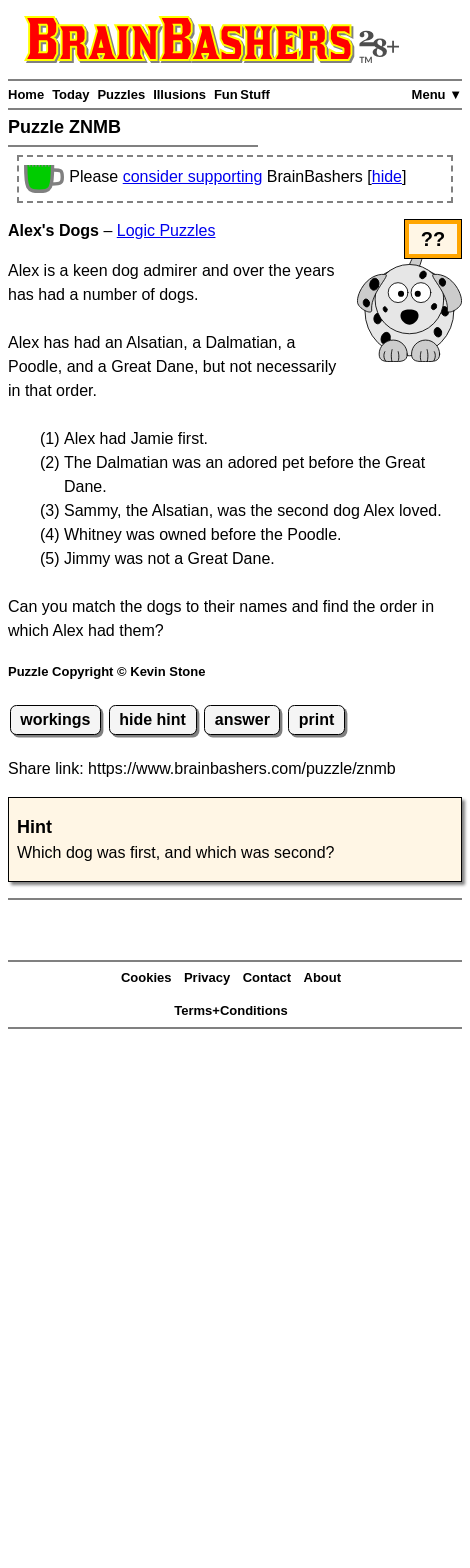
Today (70, 94)
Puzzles (121, 94)
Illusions (179, 94)
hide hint (152, 719)
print (317, 719)
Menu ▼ (437, 94)
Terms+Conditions (231, 1010)
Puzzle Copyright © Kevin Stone (106, 671)
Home (26, 94)
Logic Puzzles (166, 230)
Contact (267, 977)
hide (387, 176)
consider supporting (193, 176)
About (323, 977)
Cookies (146, 977)
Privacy (207, 977)
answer (242, 719)
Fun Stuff (242, 94)
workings (55, 719)
